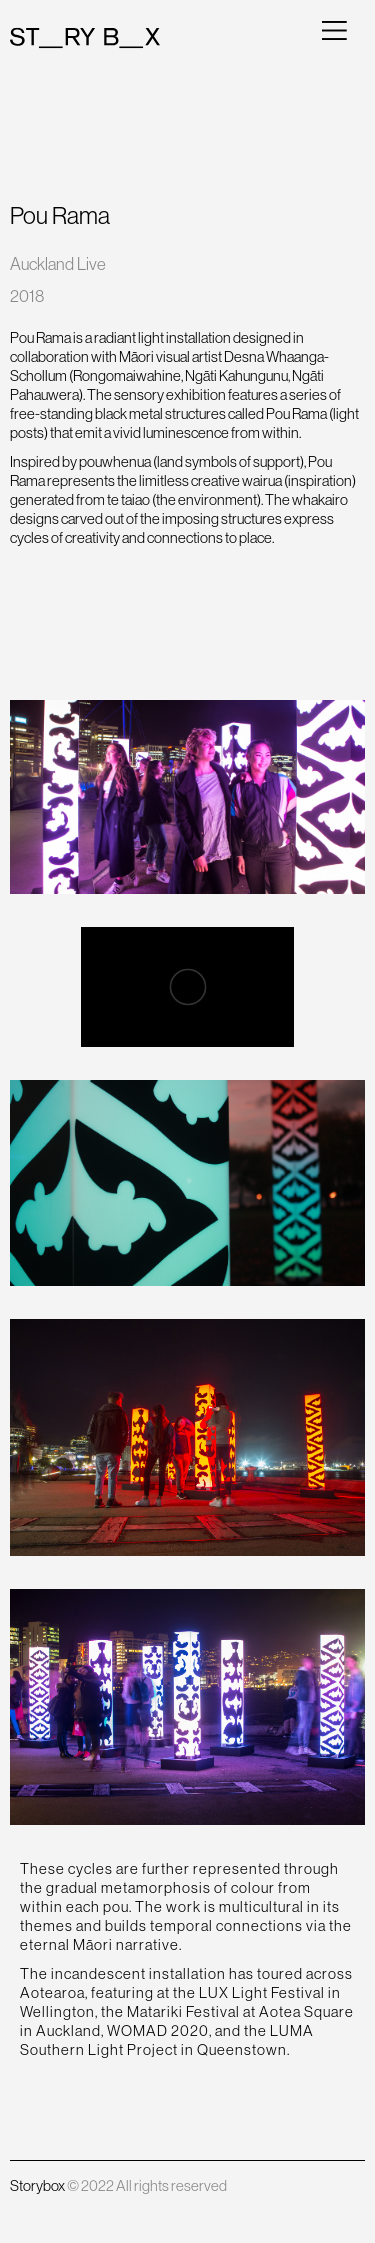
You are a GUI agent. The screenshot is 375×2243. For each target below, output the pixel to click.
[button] (334, 29)
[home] (85, 38)
